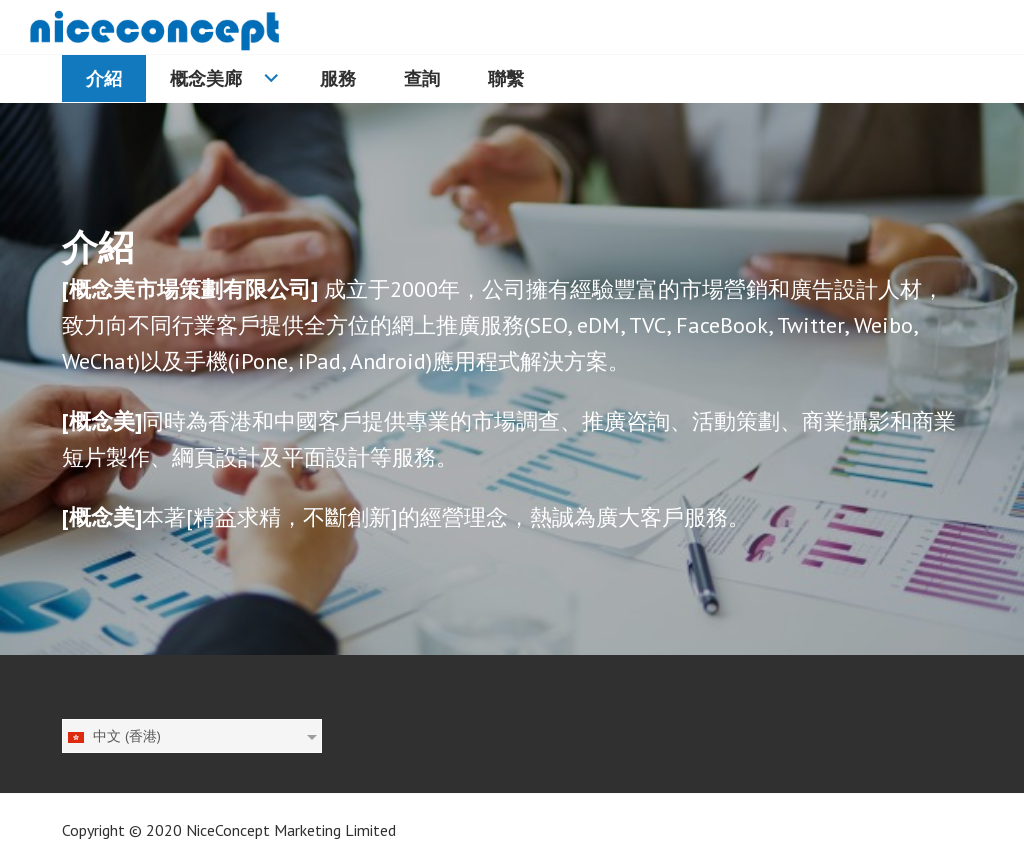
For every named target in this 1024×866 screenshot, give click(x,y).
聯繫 (506, 78)
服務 (338, 78)
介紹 (104, 78)
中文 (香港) (113, 736)
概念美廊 (206, 78)
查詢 (422, 78)
